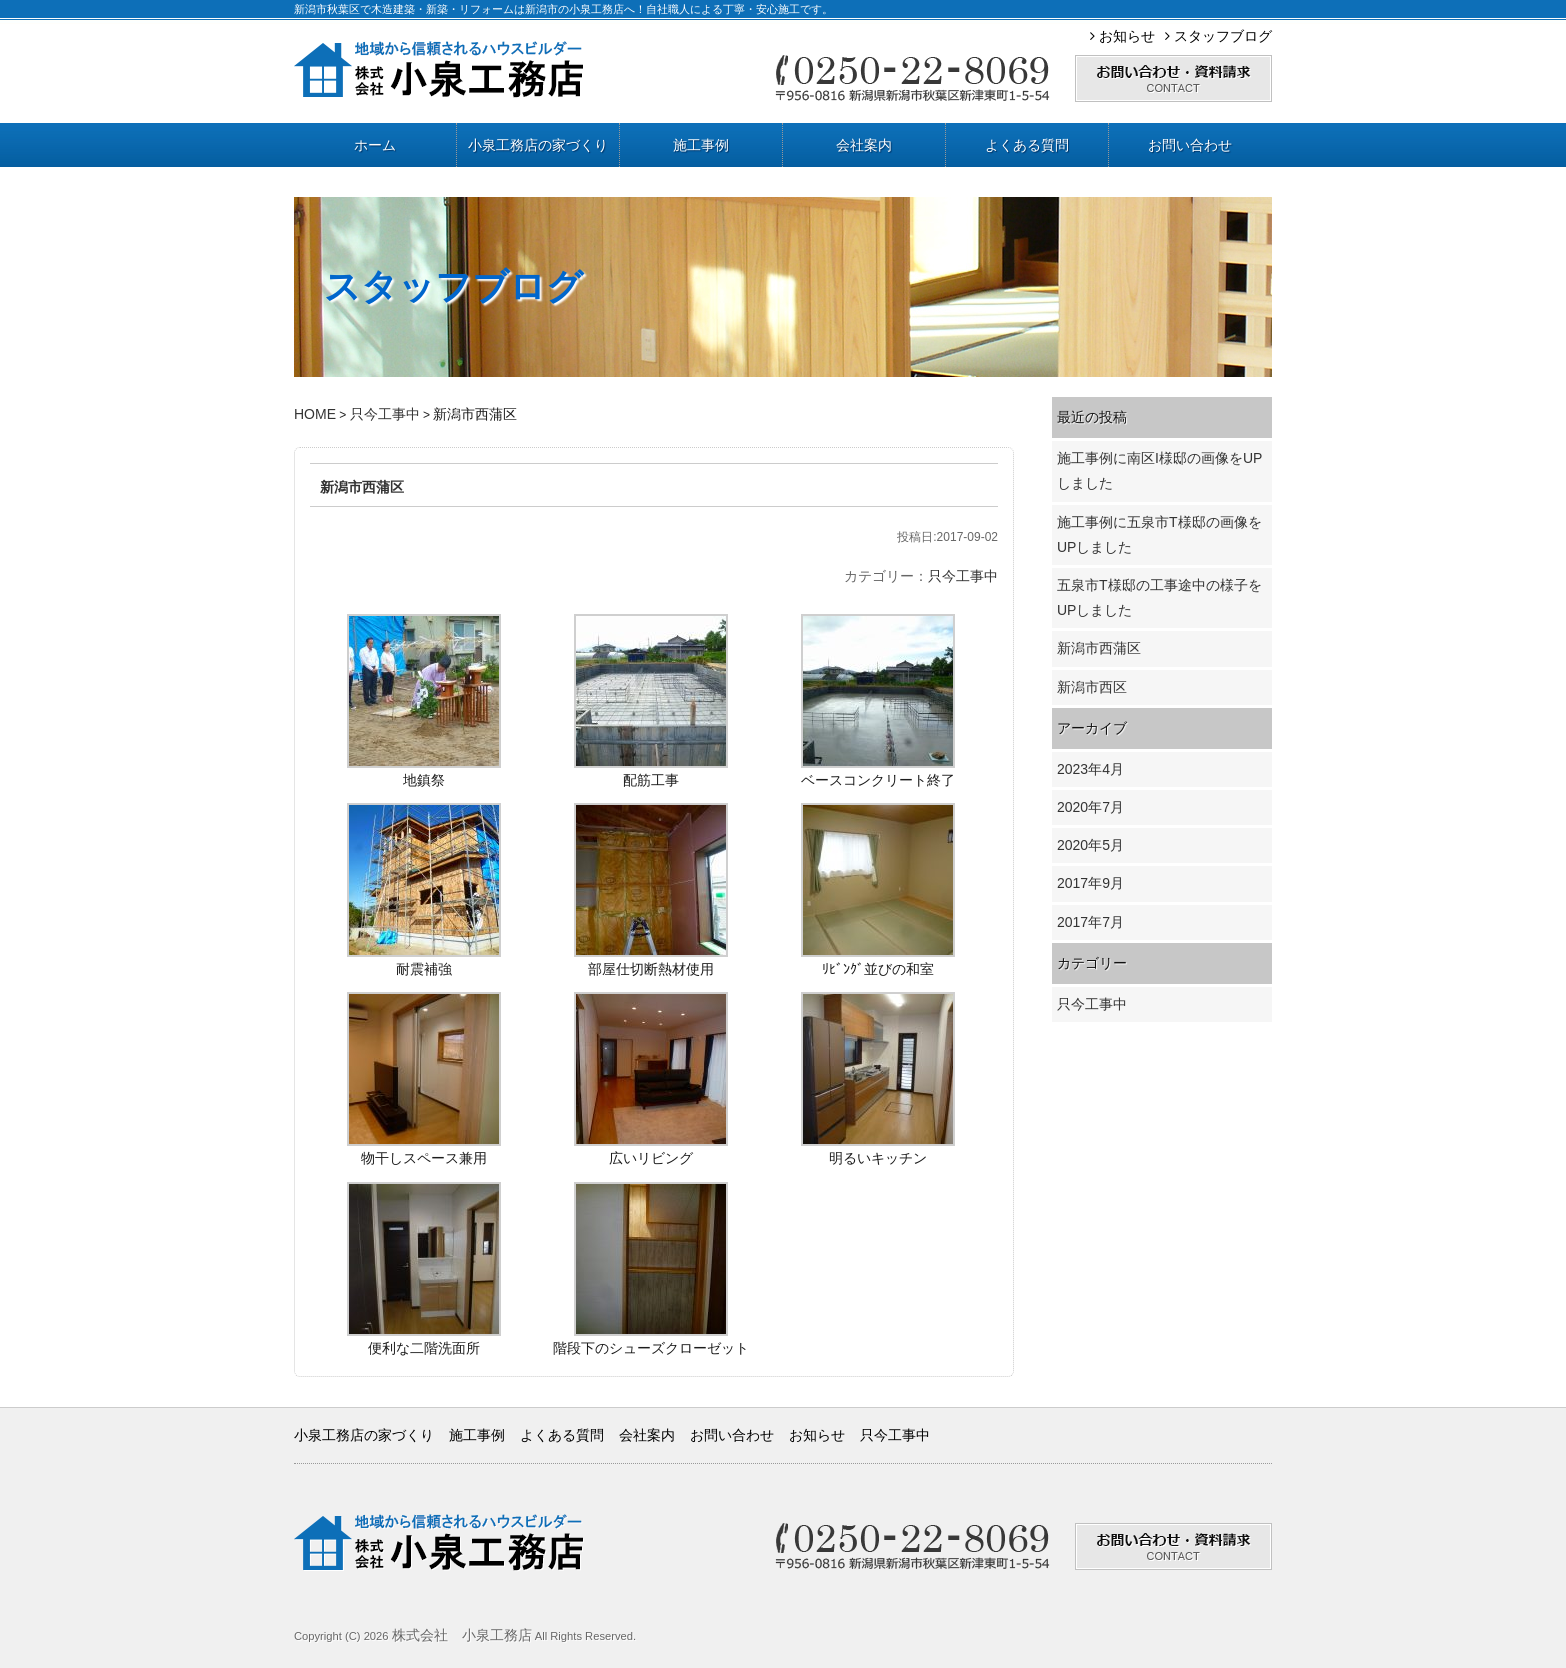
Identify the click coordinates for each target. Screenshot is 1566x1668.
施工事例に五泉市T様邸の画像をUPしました (1159, 534)
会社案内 (864, 145)
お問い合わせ (1190, 145)
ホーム (375, 145)
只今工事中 (385, 414)
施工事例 (701, 145)
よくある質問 (1027, 145)
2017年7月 (1090, 922)
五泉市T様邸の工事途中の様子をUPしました (1159, 597)
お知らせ (1122, 36)
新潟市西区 (1092, 687)
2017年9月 (1090, 883)
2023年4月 (1090, 769)
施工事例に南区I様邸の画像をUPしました (1159, 470)
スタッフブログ (1218, 36)
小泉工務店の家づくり (538, 145)
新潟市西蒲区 (362, 487)
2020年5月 (1090, 845)
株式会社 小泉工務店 (462, 1635)
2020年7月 (1090, 807)
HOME (315, 414)
